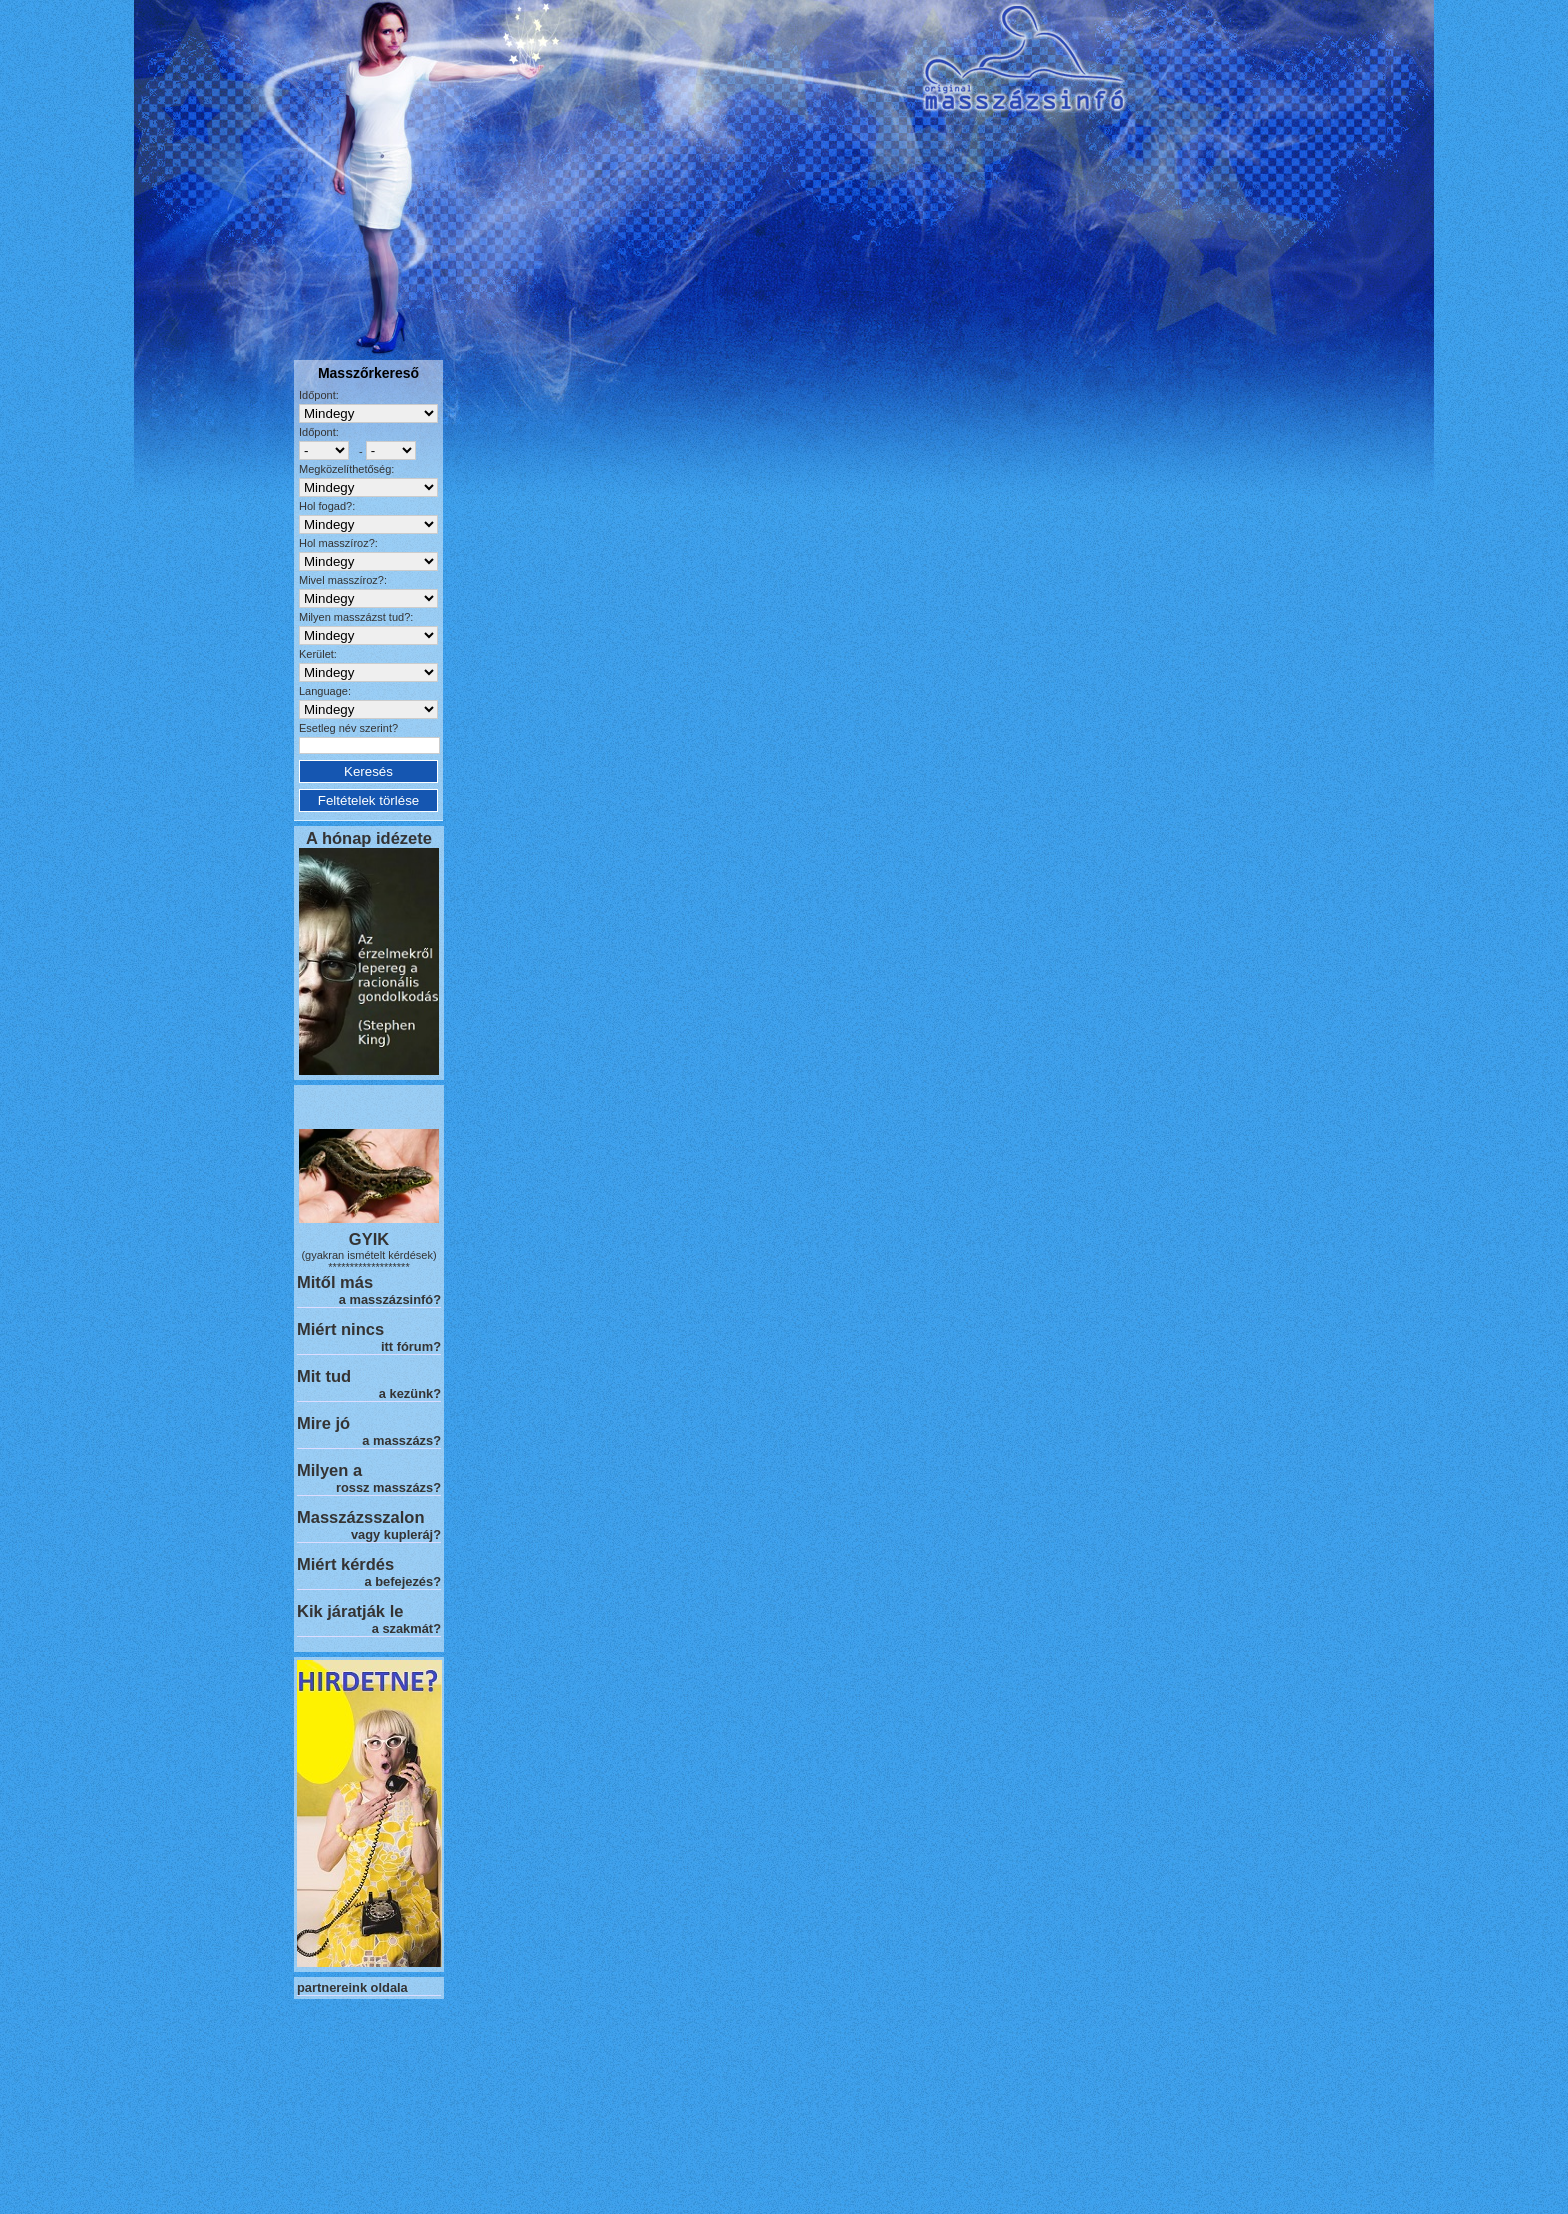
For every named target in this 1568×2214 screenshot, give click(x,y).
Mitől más (335, 1282)
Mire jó (323, 1423)
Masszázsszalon (360, 1517)
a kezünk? (410, 1393)
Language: (325, 691)
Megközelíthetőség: (346, 469)
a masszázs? (401, 1440)
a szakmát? (406, 1628)
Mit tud (324, 1376)
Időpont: (319, 395)
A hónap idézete (369, 838)
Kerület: (318, 654)
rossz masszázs (384, 1487)
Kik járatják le (350, 1611)
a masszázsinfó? (390, 1299)
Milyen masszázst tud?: (356, 617)
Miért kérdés (345, 1564)
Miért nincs (340, 1329)
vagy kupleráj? (396, 1534)
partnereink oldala (352, 1987)
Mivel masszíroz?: (343, 580)
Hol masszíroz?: (338, 543)
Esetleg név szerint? (348, 728)
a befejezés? (403, 1581)
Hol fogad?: (327, 506)
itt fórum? (411, 1346)
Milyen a (329, 1470)
